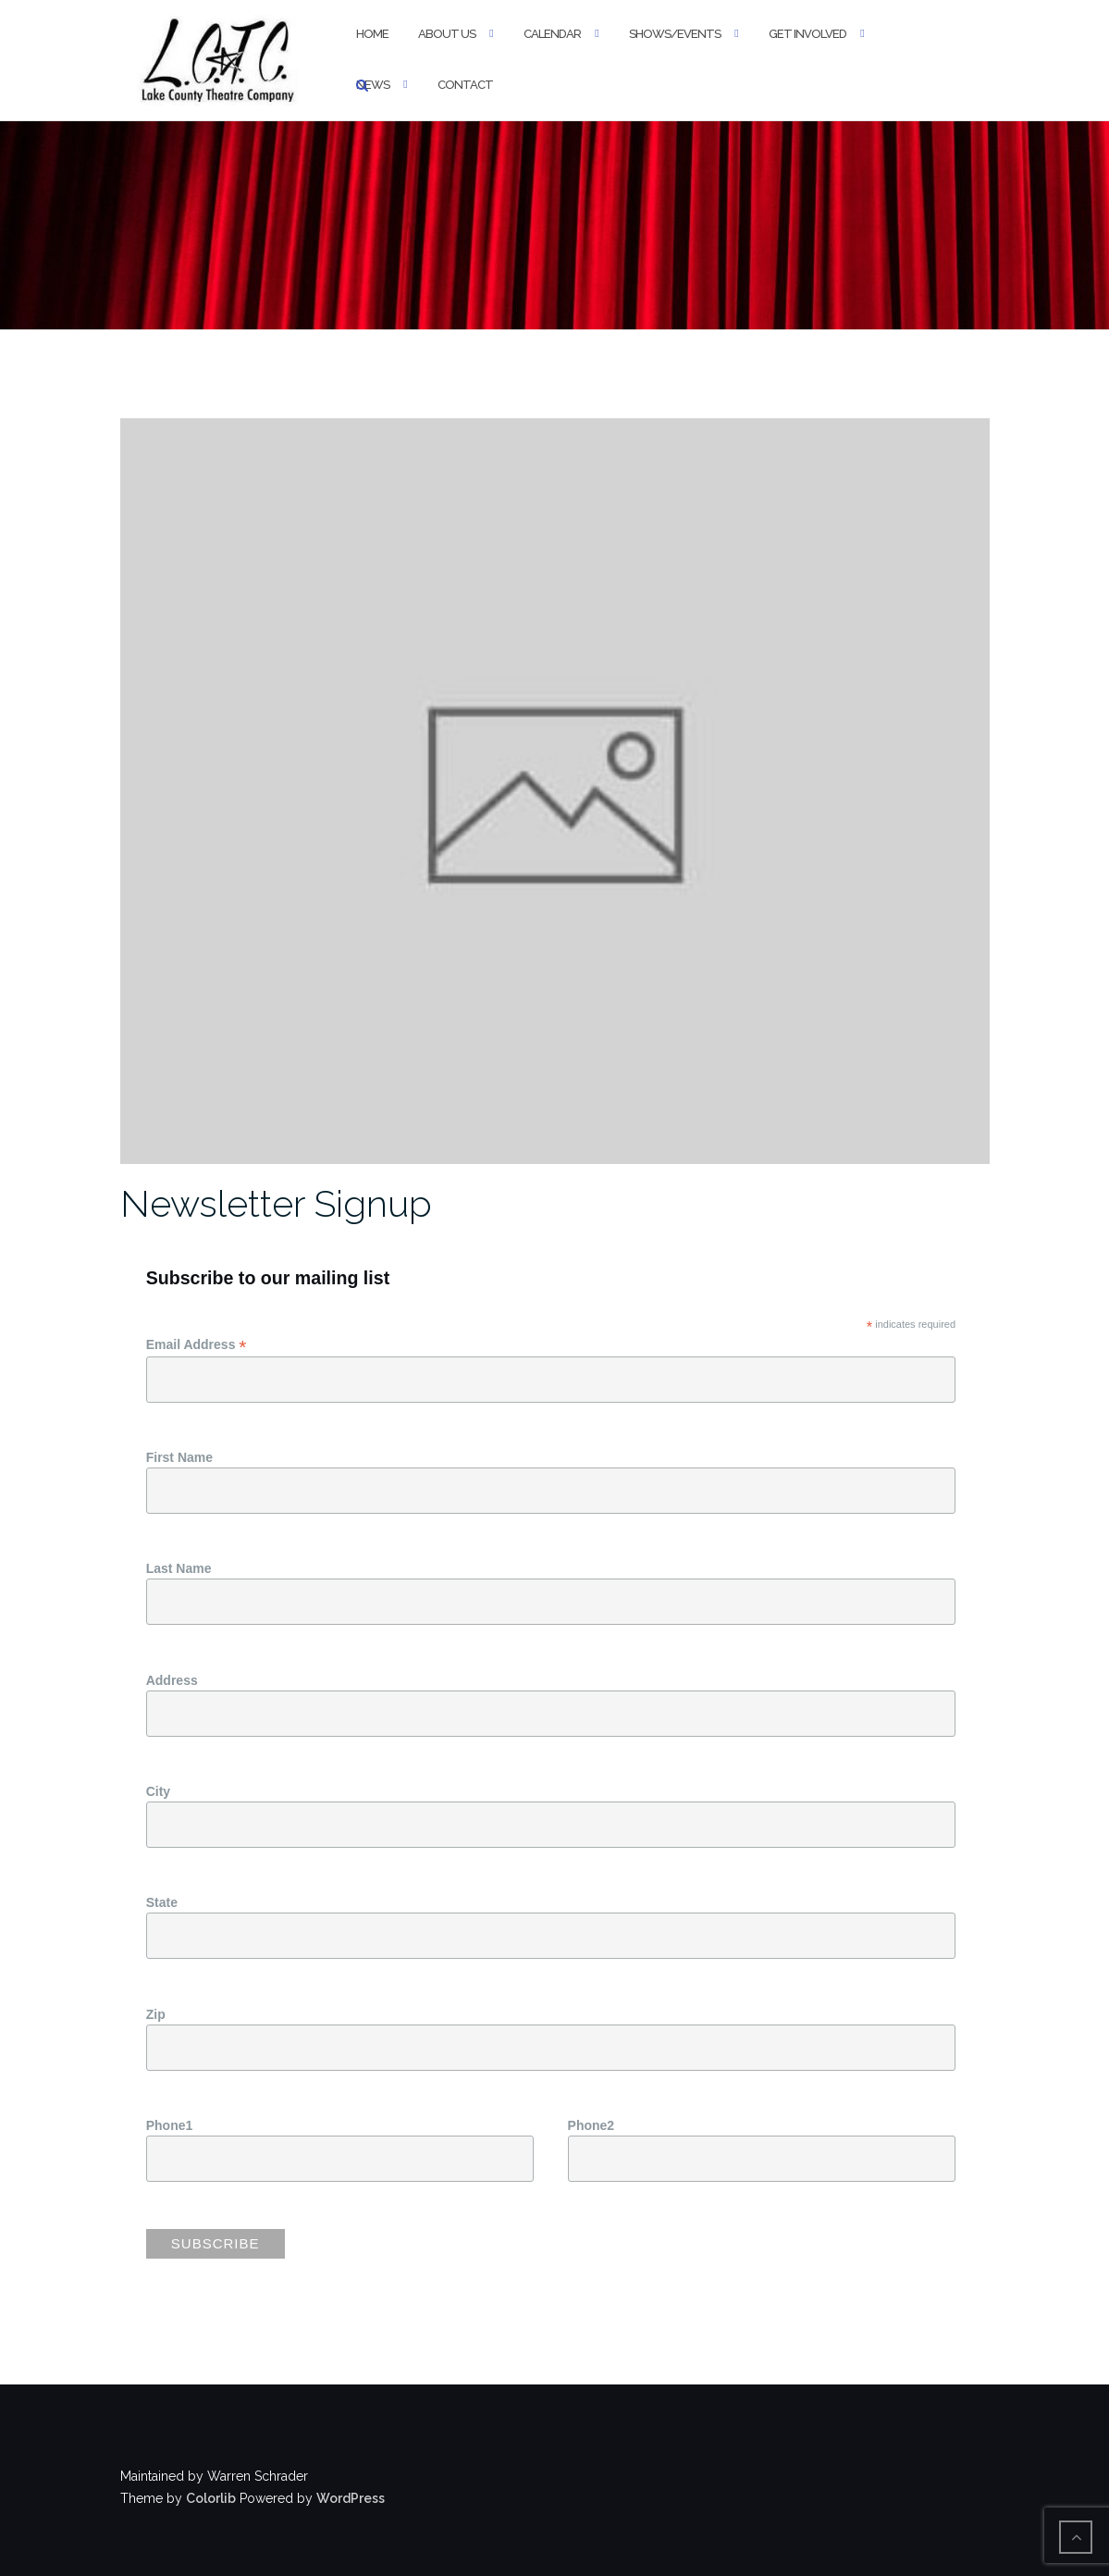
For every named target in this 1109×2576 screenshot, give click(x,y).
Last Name (179, 1568)
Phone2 (591, 2125)
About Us (446, 34)
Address (172, 1680)
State (162, 1902)
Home (372, 34)
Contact (465, 85)
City (158, 1791)
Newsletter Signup (276, 1203)
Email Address (196, 1345)
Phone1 (169, 2125)
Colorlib (211, 2498)
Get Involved (807, 34)
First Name (179, 1457)
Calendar (552, 34)
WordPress (350, 2498)
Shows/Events (675, 34)
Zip (156, 2014)
